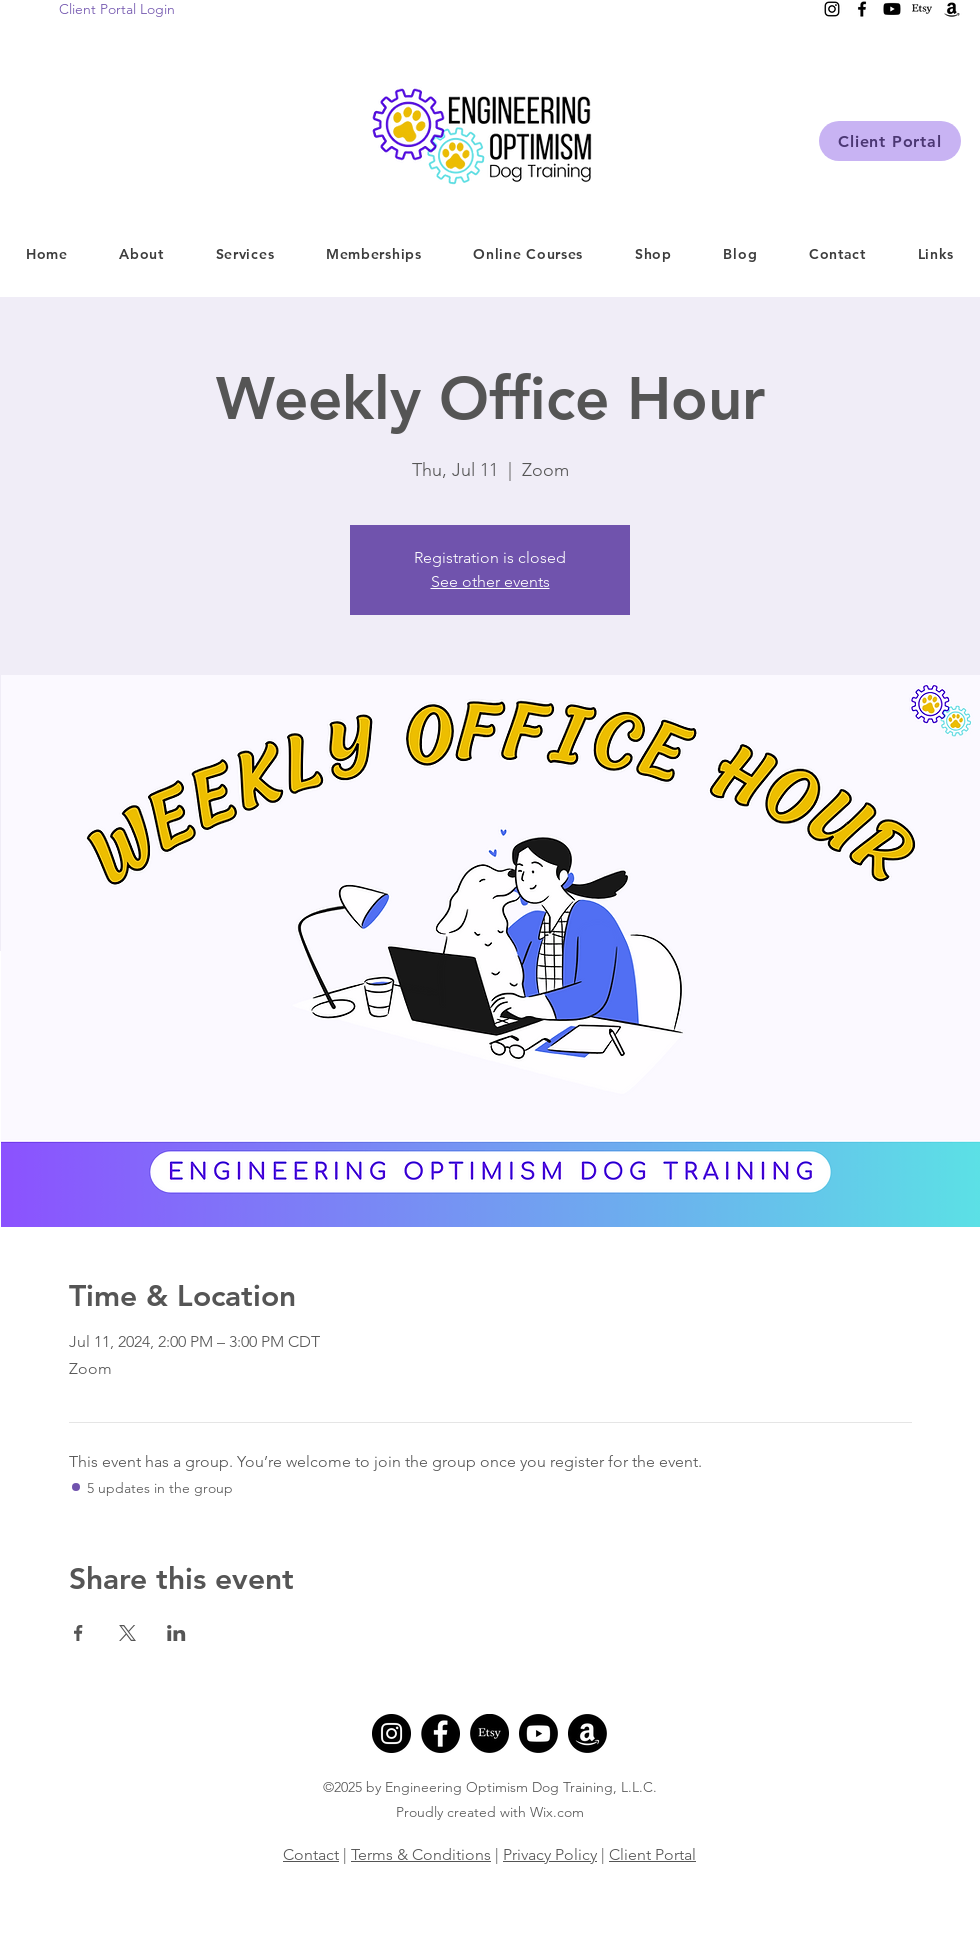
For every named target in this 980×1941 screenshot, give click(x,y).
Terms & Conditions (421, 1854)
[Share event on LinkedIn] (176, 1633)
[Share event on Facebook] (78, 1633)
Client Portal (652, 1854)
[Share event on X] (127, 1633)
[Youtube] (538, 1733)
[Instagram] (391, 1733)
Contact (311, 1854)
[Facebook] (440, 1733)
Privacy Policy (550, 1854)
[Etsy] (489, 1733)
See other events (490, 581)
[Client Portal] (890, 141)
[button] (245, 254)
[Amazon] (587, 1733)
